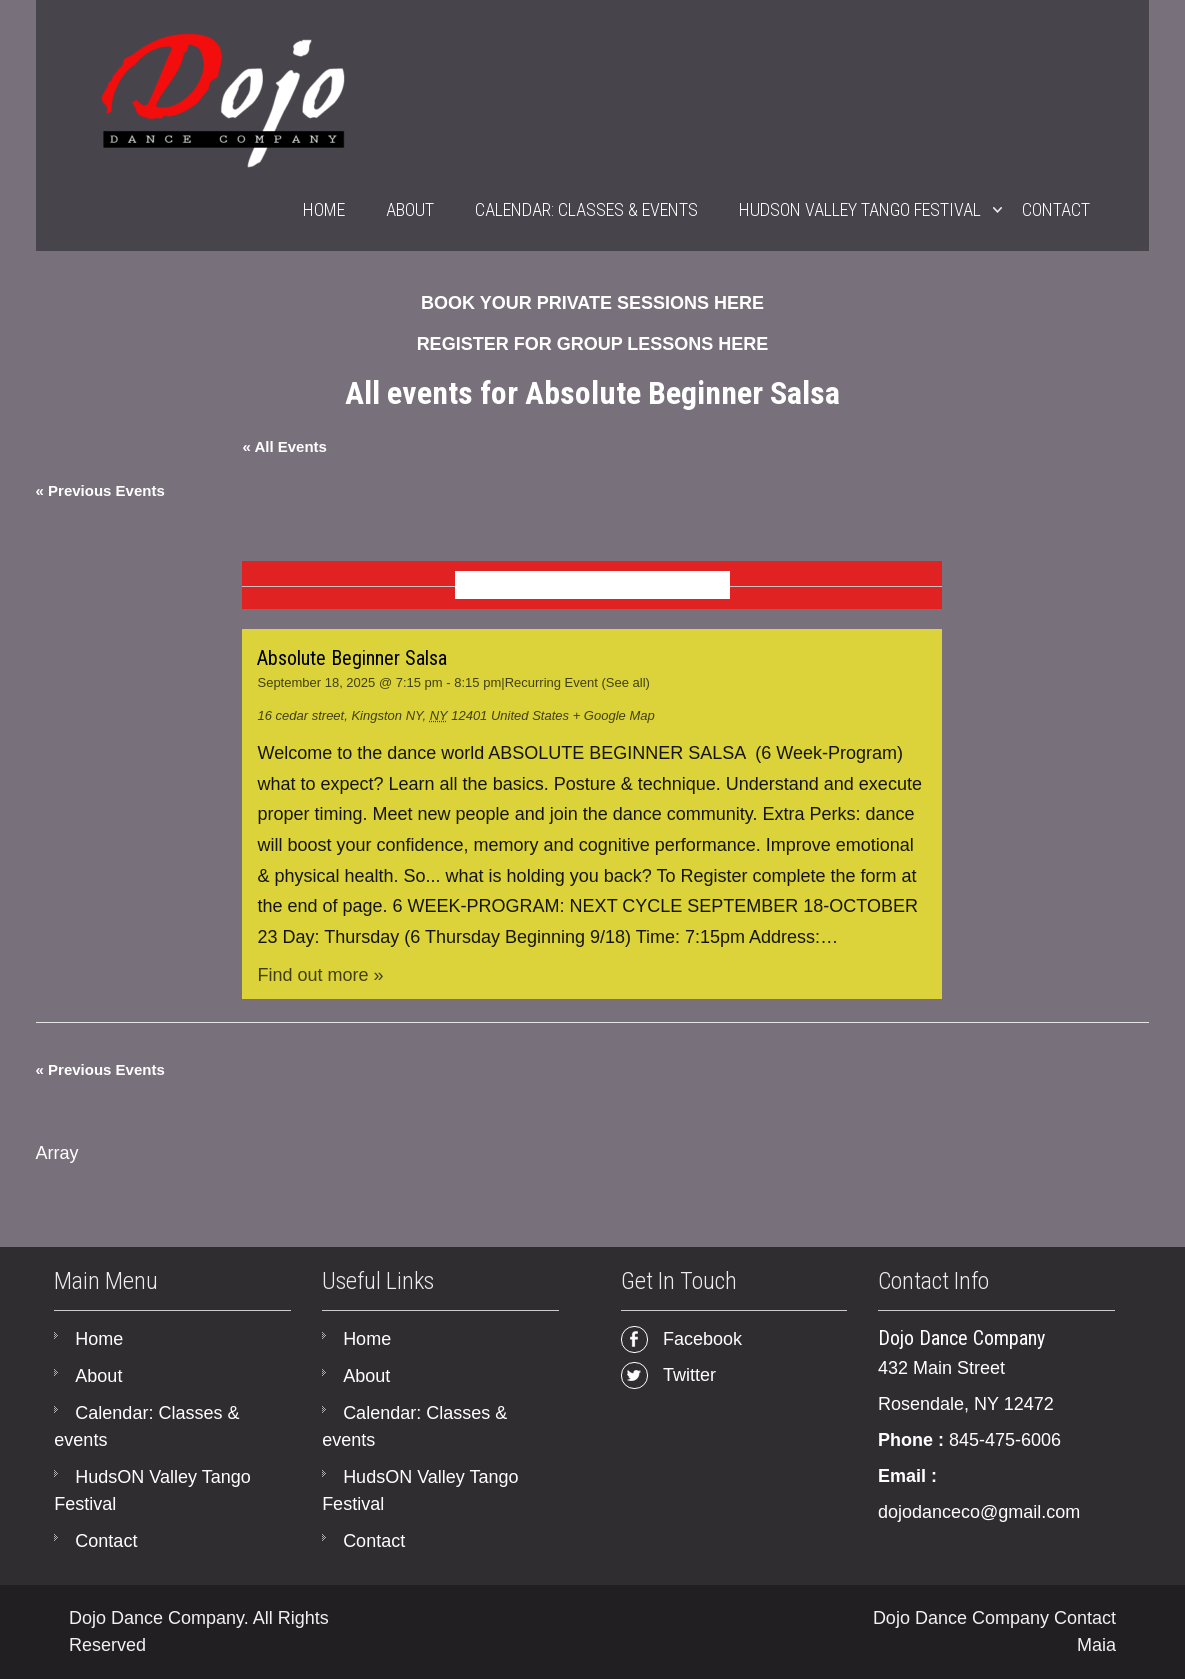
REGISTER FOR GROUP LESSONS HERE (593, 344)
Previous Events (100, 490)
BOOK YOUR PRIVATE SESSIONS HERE (592, 303)
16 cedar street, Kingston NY (339, 715)
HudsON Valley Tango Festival (860, 209)
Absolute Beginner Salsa (352, 658)
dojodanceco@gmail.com (979, 1512)
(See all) (625, 682)
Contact (1056, 209)
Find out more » (320, 975)
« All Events (284, 446)
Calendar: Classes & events (586, 209)
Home (324, 209)
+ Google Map (614, 715)
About (410, 209)
